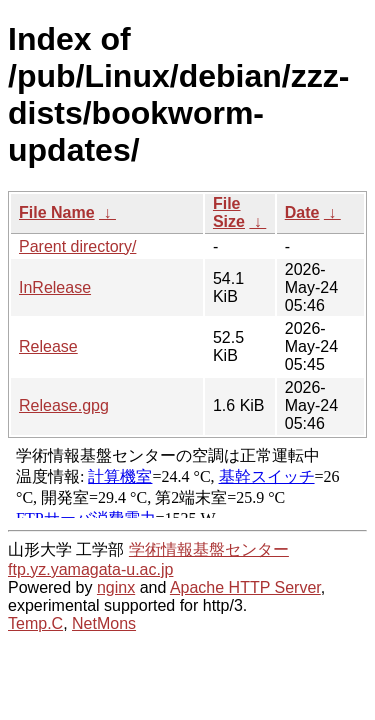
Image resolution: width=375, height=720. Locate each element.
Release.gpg (64, 405)
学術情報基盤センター (209, 549)
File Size (229, 212)
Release (48, 346)
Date (302, 212)
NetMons (104, 623)
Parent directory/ (77, 246)
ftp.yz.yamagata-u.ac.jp (90, 569)
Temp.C (35, 623)
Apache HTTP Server (245, 587)
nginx (116, 587)
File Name (57, 212)
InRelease (55, 287)
